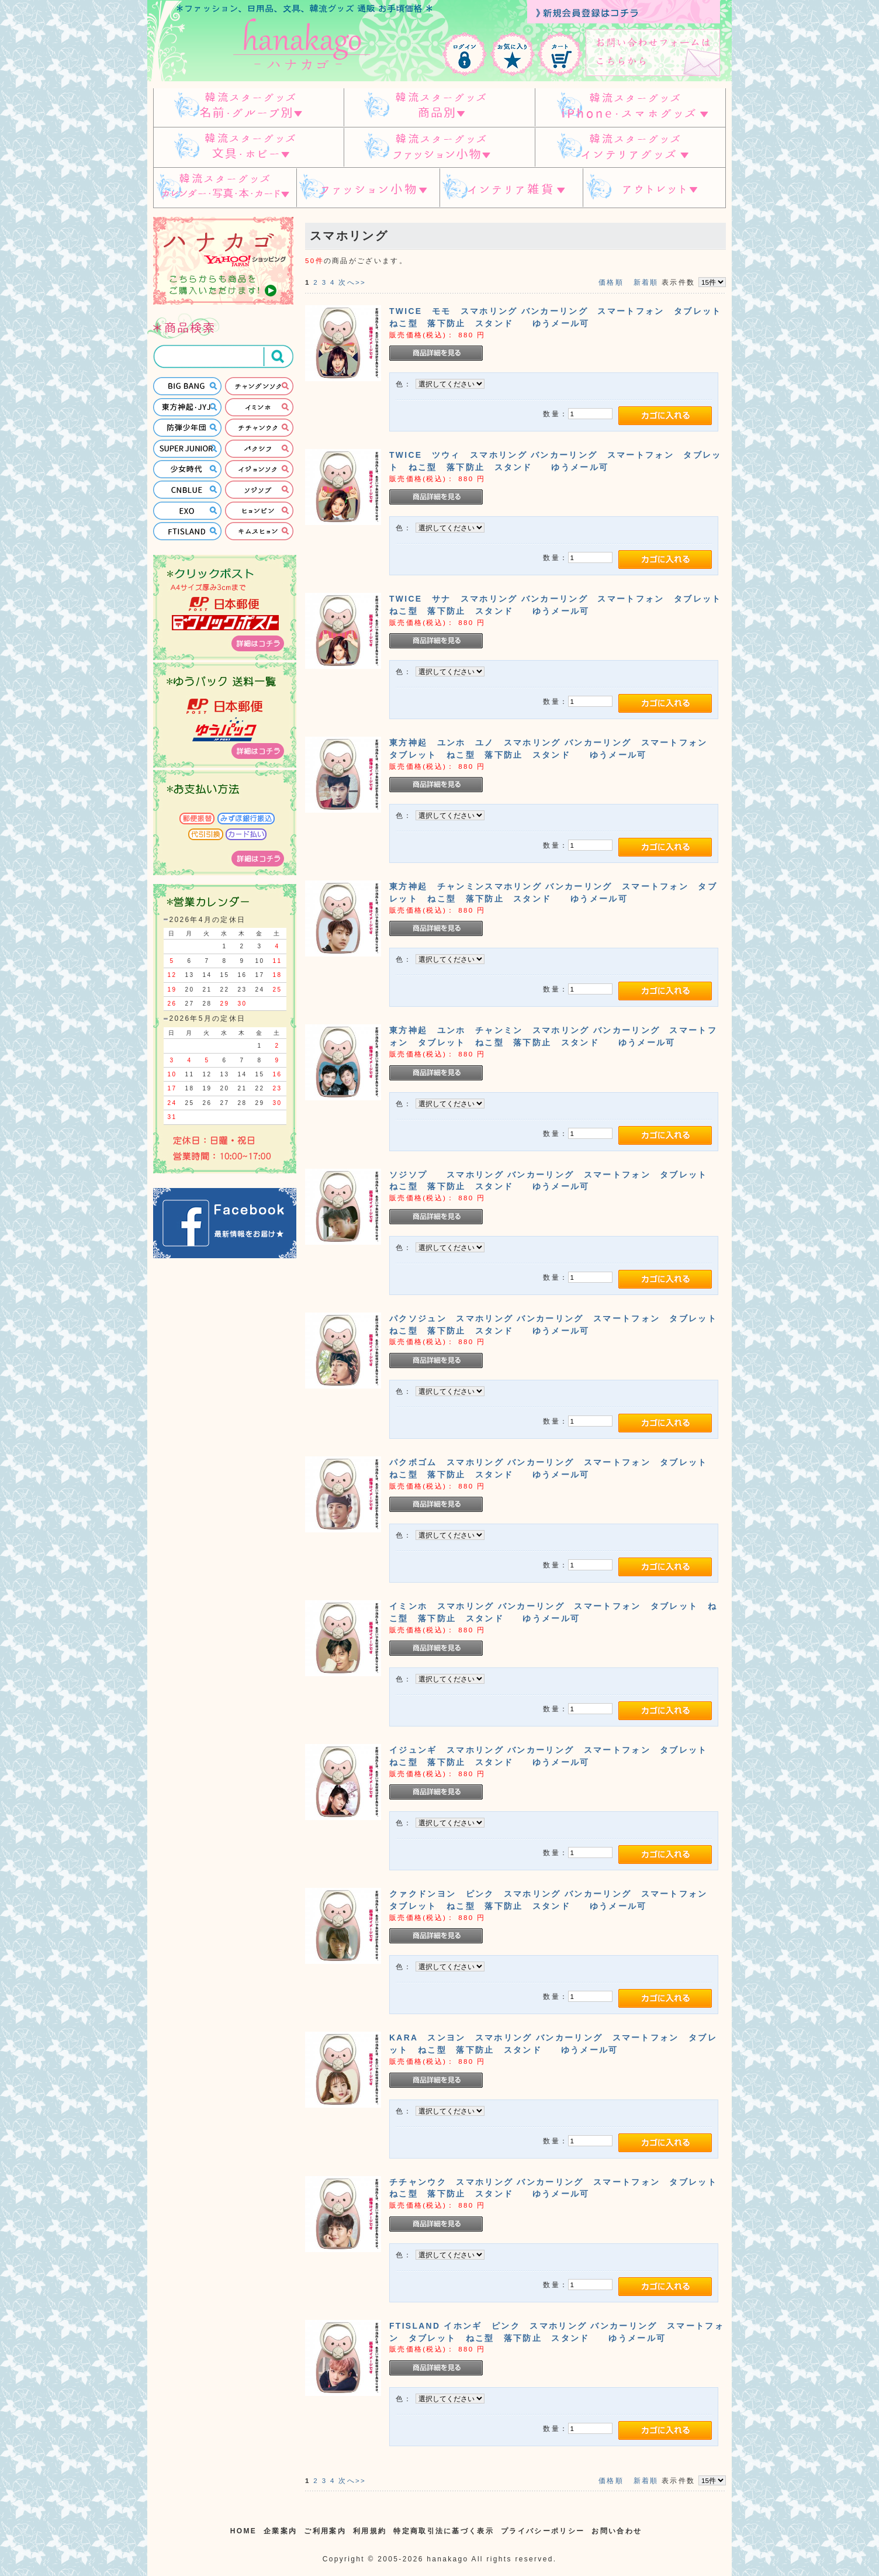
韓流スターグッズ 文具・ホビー (248, 147)
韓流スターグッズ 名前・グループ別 (248, 107)
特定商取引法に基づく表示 (443, 2531)
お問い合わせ (616, 2531)
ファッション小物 (368, 188)
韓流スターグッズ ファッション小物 (439, 147)
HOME (243, 2531)
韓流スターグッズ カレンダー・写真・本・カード (224, 188)
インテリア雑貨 (511, 188)
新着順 (646, 282)
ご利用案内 (325, 2531)
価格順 (611, 282)
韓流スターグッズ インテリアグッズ (630, 147)
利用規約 (369, 2531)
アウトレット (654, 188)
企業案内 (280, 2531)
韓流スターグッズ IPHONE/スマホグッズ (630, 107)
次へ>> (352, 282)
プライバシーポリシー (542, 2531)
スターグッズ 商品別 (439, 107)
